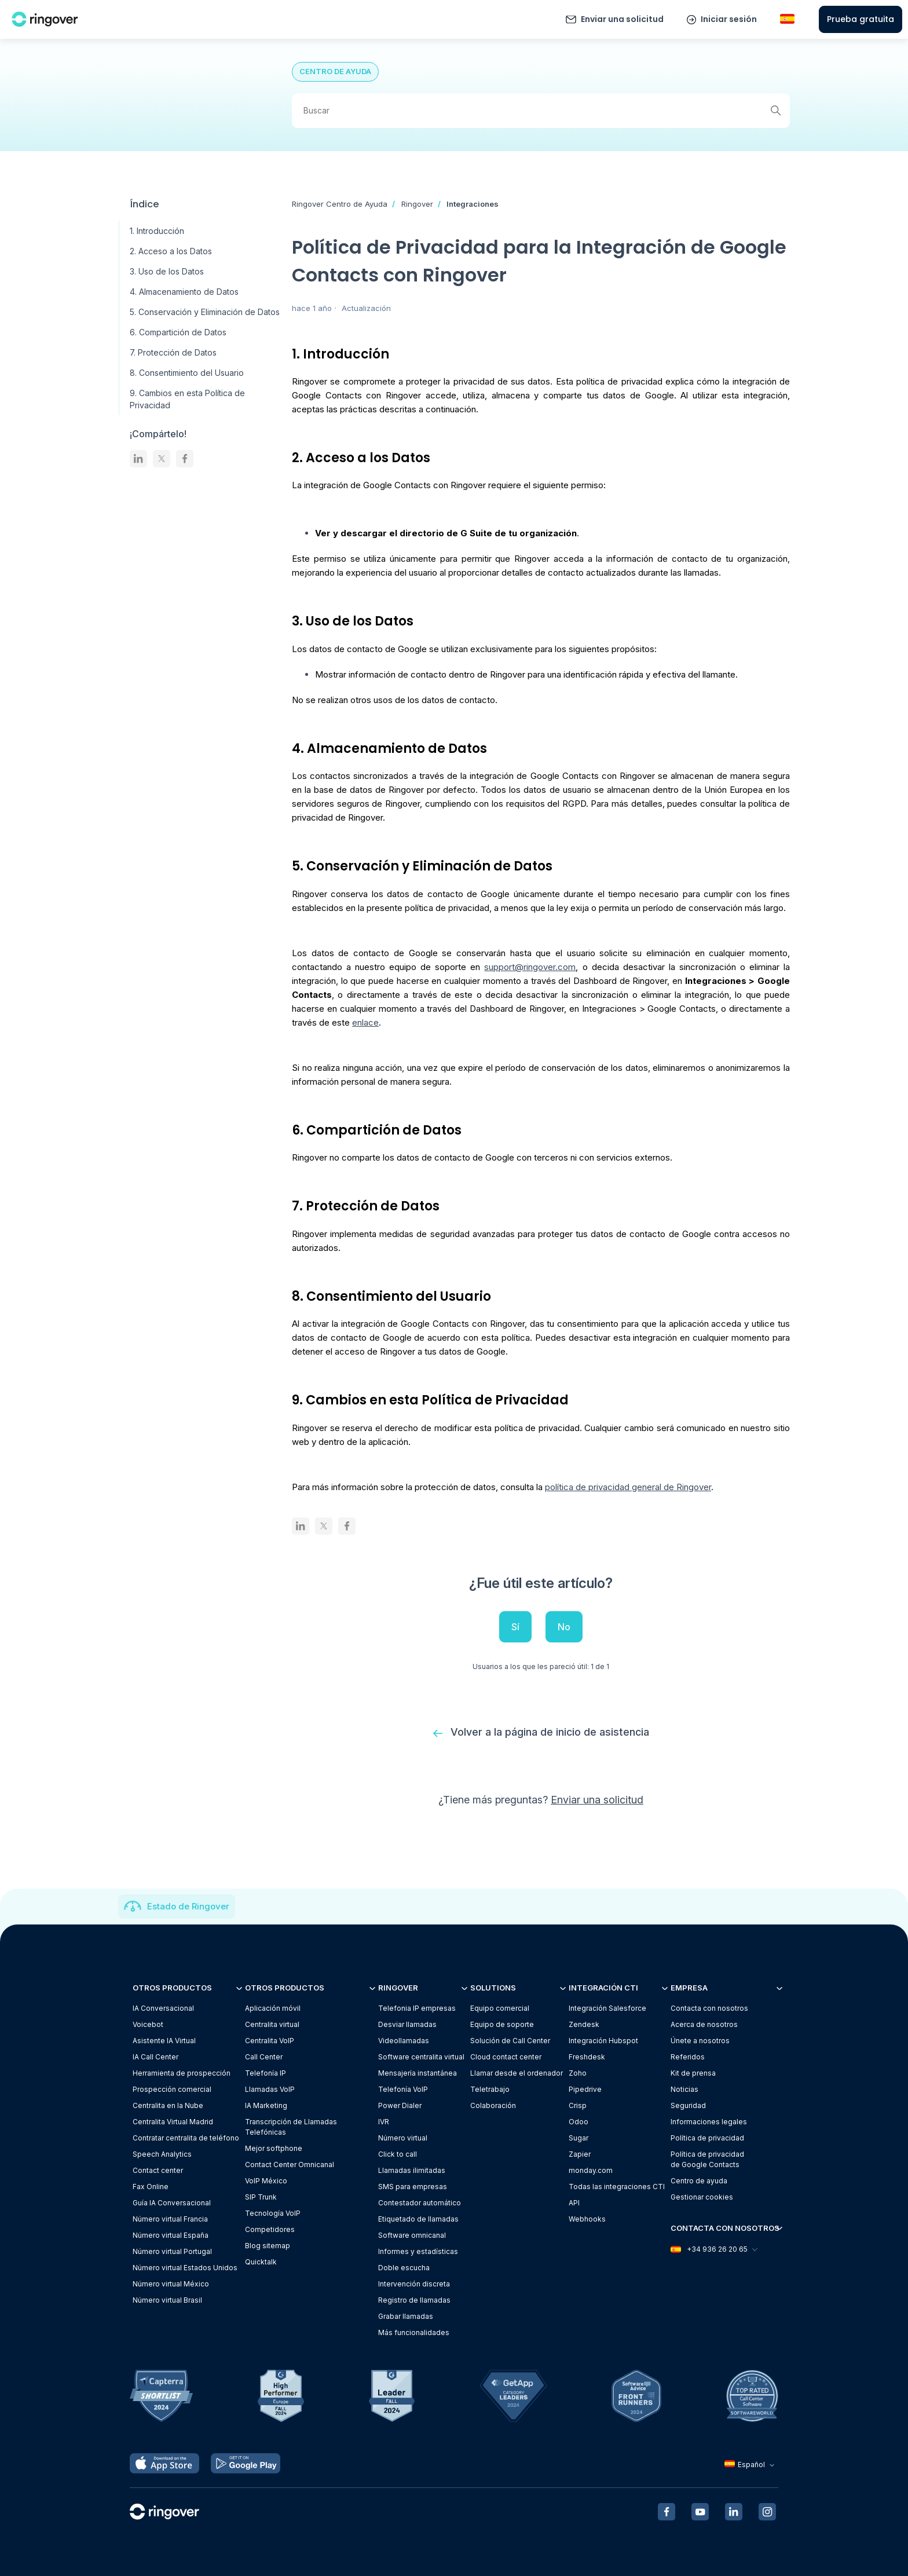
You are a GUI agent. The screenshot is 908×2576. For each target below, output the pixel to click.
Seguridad (688, 2105)
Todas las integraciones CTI (617, 2186)
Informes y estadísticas (418, 2251)
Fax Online (151, 2186)
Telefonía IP (265, 2073)
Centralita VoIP (269, 2040)
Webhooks (587, 2219)
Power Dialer (400, 2105)
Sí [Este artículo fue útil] (515, 1627)
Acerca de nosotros (704, 2024)
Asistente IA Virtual (164, 2040)
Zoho (578, 2073)
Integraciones (472, 203)
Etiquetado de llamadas (418, 2219)
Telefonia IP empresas (417, 2008)
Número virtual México (171, 2283)
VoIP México (266, 2180)
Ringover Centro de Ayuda (339, 203)
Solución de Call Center (510, 2040)
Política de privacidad (707, 2138)
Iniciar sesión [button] (729, 19)
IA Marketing (266, 2105)
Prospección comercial (172, 2089)
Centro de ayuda (699, 2180)
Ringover (417, 203)
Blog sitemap (267, 2245)
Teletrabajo (490, 2089)
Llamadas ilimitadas (411, 2170)
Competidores (270, 2229)
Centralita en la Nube (168, 2105)
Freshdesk (587, 2056)
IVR (383, 2121)
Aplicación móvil (273, 2008)
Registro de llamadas (414, 2300)
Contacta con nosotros (709, 2008)
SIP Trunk (261, 2197)
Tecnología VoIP (273, 2213)
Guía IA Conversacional (172, 2202)
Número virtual (402, 2138)
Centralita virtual (272, 2024)
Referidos (688, 2056)
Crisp (578, 2105)
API (574, 2202)
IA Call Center (155, 2056)
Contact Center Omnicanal (289, 2164)
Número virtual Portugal (172, 2251)
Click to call (397, 2154)
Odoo (578, 2121)
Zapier (580, 2154)
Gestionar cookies (702, 2197)
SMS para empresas (412, 2186)
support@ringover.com (530, 966)
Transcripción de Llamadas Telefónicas (291, 2126)
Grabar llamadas (405, 2316)
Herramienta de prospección (181, 2073)
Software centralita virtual (421, 2056)
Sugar (578, 2138)
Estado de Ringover (188, 1906)
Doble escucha (404, 2267)
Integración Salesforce (607, 2008)
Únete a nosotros (700, 2040)
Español (750, 2464)
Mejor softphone (273, 2148)
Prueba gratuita (860, 19)
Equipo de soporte (502, 2024)
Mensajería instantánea (417, 2073)
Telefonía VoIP (403, 2089)
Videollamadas (403, 2040)
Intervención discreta (414, 2283)
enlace (365, 1022)
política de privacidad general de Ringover (628, 1486)
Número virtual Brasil (167, 2300)
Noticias (684, 2089)
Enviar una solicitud (622, 19)
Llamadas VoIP (270, 2089)
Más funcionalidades (413, 2332)
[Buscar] (541, 110)
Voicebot (148, 2024)
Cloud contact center (505, 2056)
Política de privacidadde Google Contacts (707, 2159)
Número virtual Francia (170, 2219)
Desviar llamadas (407, 2024)
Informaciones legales (709, 2121)
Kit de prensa (693, 2073)
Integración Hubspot (603, 2040)
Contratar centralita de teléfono (186, 2138)
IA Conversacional (163, 2008)
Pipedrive (585, 2089)
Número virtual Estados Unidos (185, 2267)
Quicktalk (261, 2261)
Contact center (158, 2170)
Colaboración (493, 2105)
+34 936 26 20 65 (713, 2249)
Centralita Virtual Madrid (173, 2121)
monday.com (591, 2170)
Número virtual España (170, 2235)
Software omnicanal (412, 2235)
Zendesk (584, 2024)
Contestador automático (419, 2202)
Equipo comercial (499, 2008)
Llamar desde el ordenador (516, 2073)
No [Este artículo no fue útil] (564, 1627)
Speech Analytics (162, 2154)
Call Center (264, 2056)
